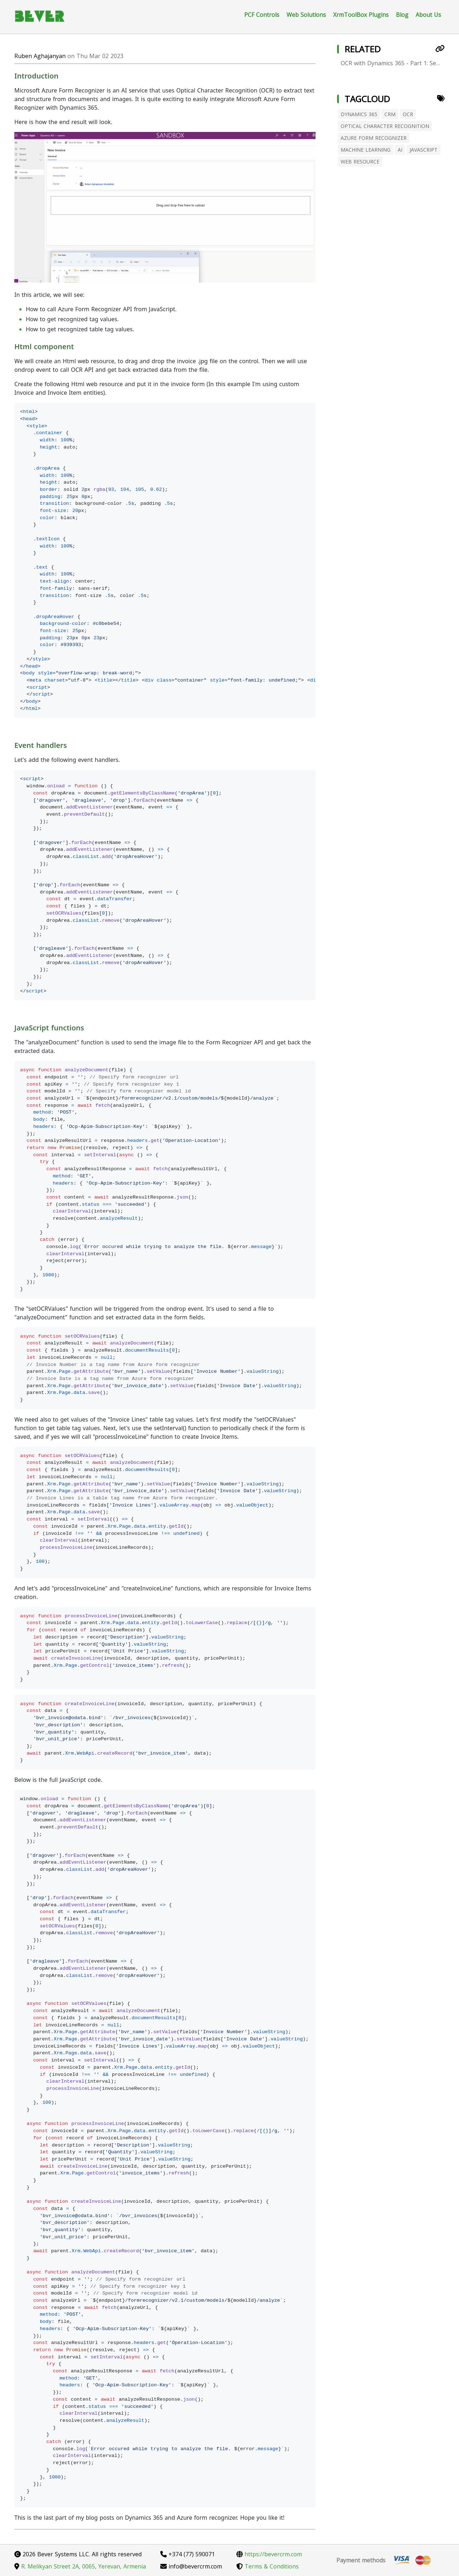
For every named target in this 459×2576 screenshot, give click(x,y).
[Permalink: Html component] (10, 360)
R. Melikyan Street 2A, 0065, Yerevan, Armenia (80, 2566)
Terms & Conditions (267, 2566)
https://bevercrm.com (269, 2554)
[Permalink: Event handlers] (10, 758)
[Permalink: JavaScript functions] (10, 1041)
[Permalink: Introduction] (10, 89)
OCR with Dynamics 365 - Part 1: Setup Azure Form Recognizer (393, 63)
